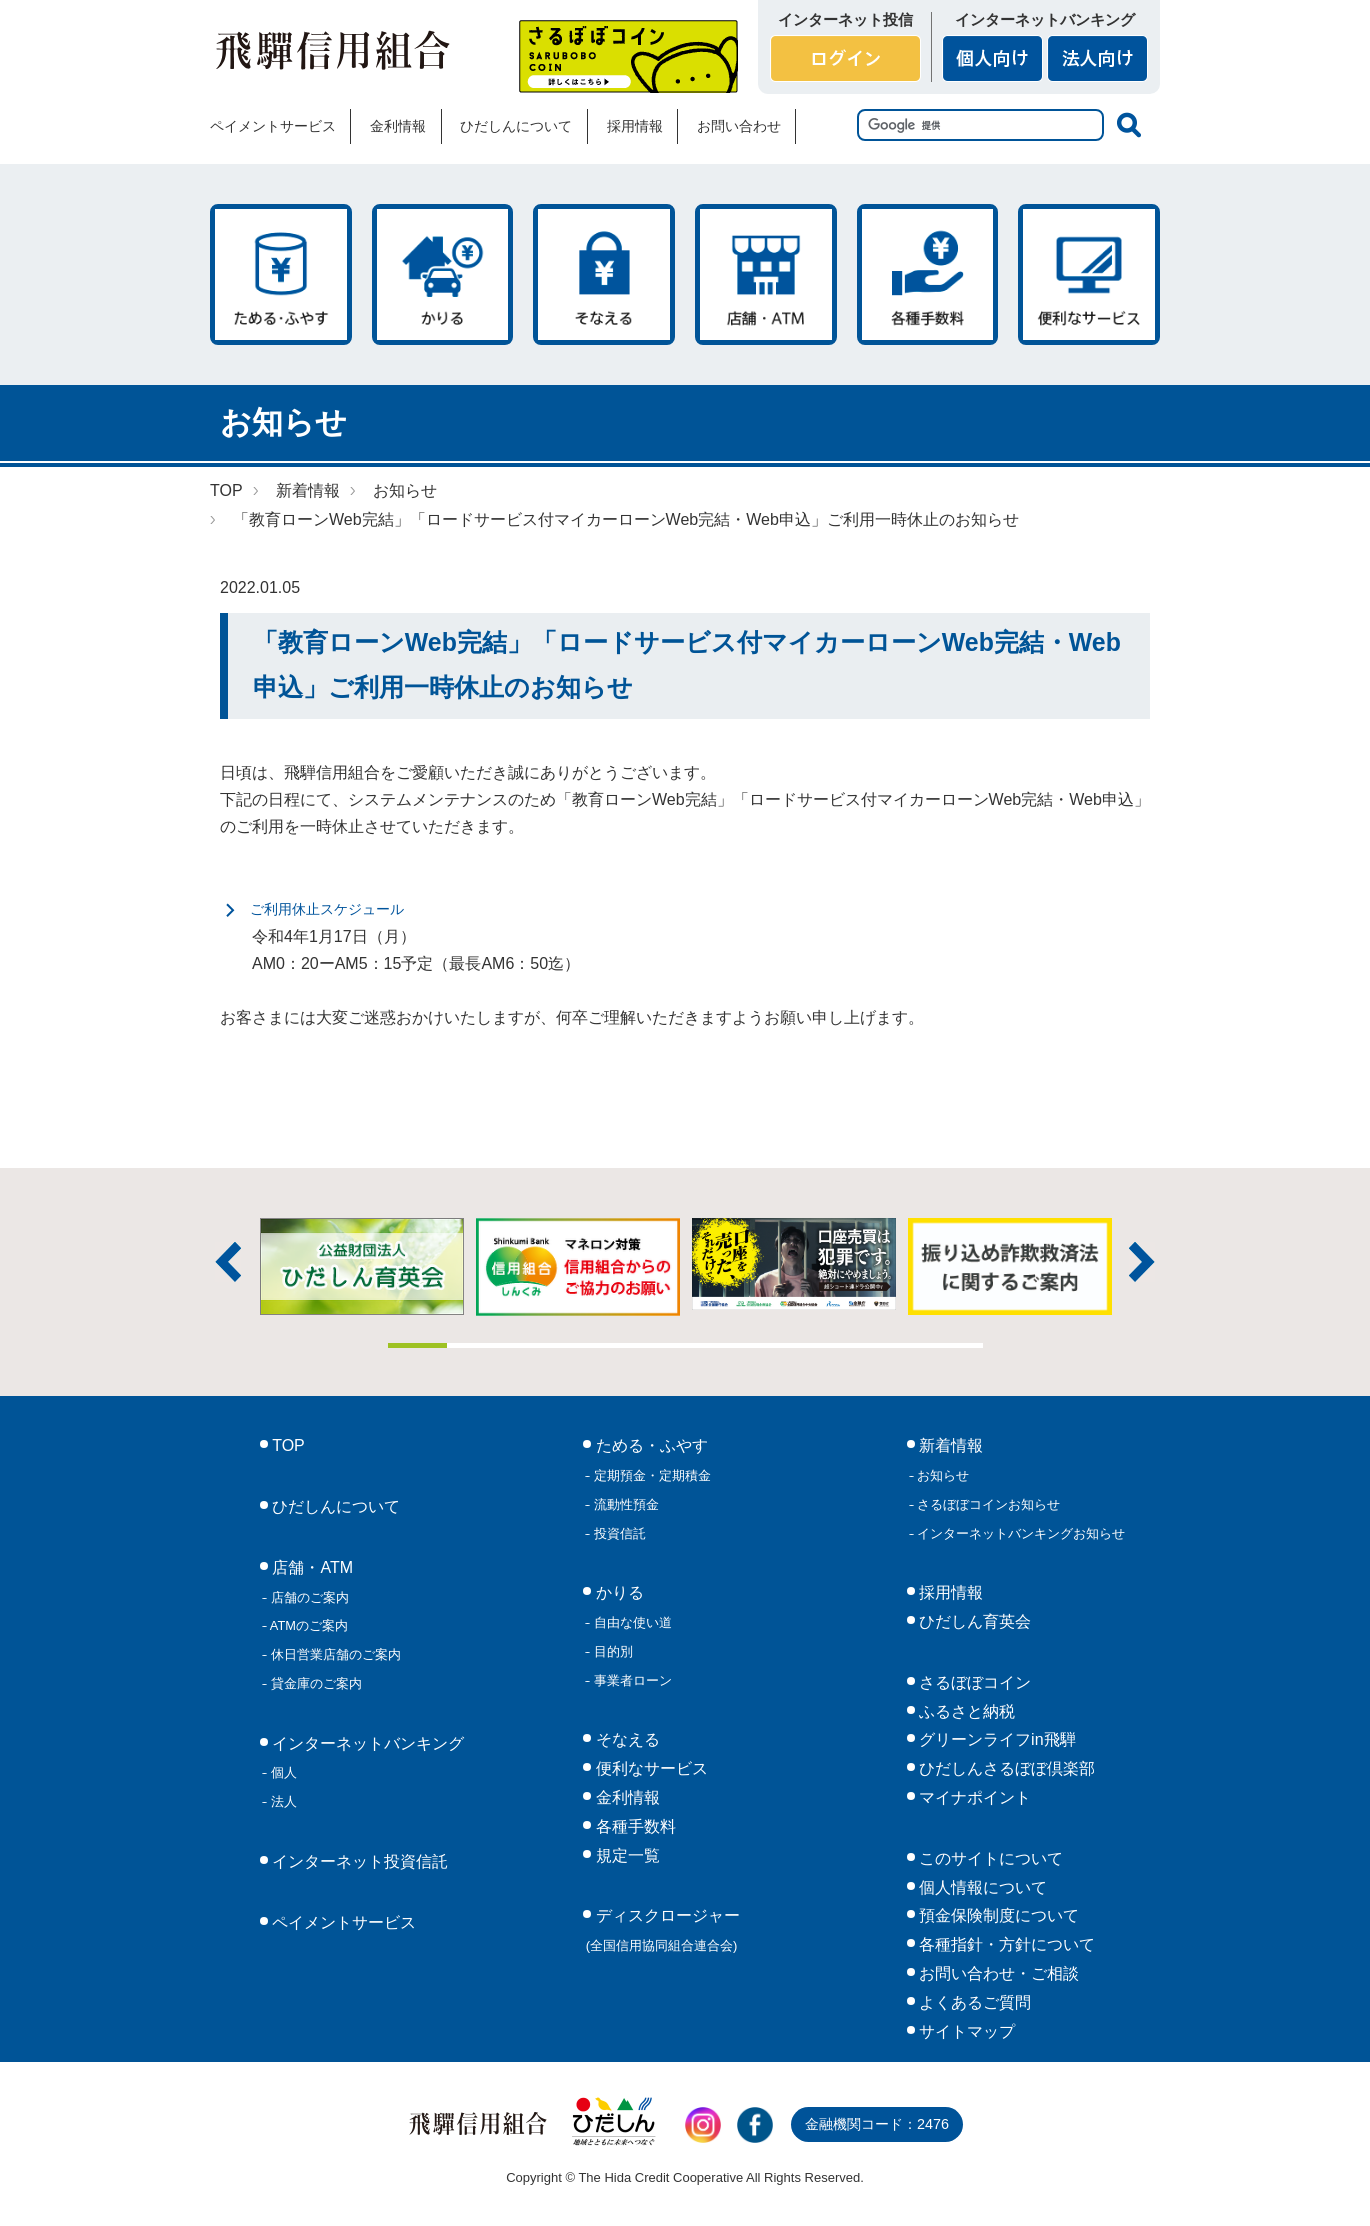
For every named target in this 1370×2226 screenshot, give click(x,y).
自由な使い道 (631, 1622)
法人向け (1097, 58)
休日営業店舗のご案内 (334, 1654)
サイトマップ (965, 2031)
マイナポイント (973, 1797)
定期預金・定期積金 (650, 1475)
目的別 (611, 1651)
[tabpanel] (794, 1264)
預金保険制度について (997, 1915)
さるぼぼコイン (628, 56)
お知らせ (405, 490)
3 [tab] (537, 1345)
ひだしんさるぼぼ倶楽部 (1005, 1768)
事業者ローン (631, 1680)
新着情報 (308, 490)
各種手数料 (928, 274)
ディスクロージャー (663, 1930)
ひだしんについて (516, 126)
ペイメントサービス (273, 126)
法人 (282, 1801)
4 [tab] (596, 1345)
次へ (1142, 1262)
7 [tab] (775, 1345)
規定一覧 (625, 1855)
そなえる (604, 274)
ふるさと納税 (965, 1711)
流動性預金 (624, 1504)
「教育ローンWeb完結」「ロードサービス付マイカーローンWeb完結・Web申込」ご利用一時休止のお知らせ (626, 519)
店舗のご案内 (308, 1597)
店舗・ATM (766, 274)
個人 (282, 1772)
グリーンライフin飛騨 (995, 1739)
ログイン (845, 58)
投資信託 (618, 1533)
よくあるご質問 (973, 2002)
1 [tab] (418, 1345)
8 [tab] (834, 1345)
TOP (226, 490)
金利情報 (398, 126)
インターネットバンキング (366, 1743)
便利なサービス (1089, 274)
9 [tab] (894, 1345)
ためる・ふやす (281, 274)
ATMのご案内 (307, 1625)
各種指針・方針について (1005, 1944)
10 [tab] (953, 1345)
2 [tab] (477, 1345)
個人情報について (981, 1887)
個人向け (992, 58)
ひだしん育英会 (973, 1621)
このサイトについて (989, 1858)
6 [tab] (715, 1345)
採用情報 (635, 126)
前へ (228, 1262)
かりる (443, 274)
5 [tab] (656, 1345)
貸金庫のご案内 (314, 1683)
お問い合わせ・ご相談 (997, 1973)
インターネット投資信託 (358, 1861)
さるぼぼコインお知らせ (987, 1504)
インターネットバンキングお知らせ (1020, 1533)
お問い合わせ (739, 126)
